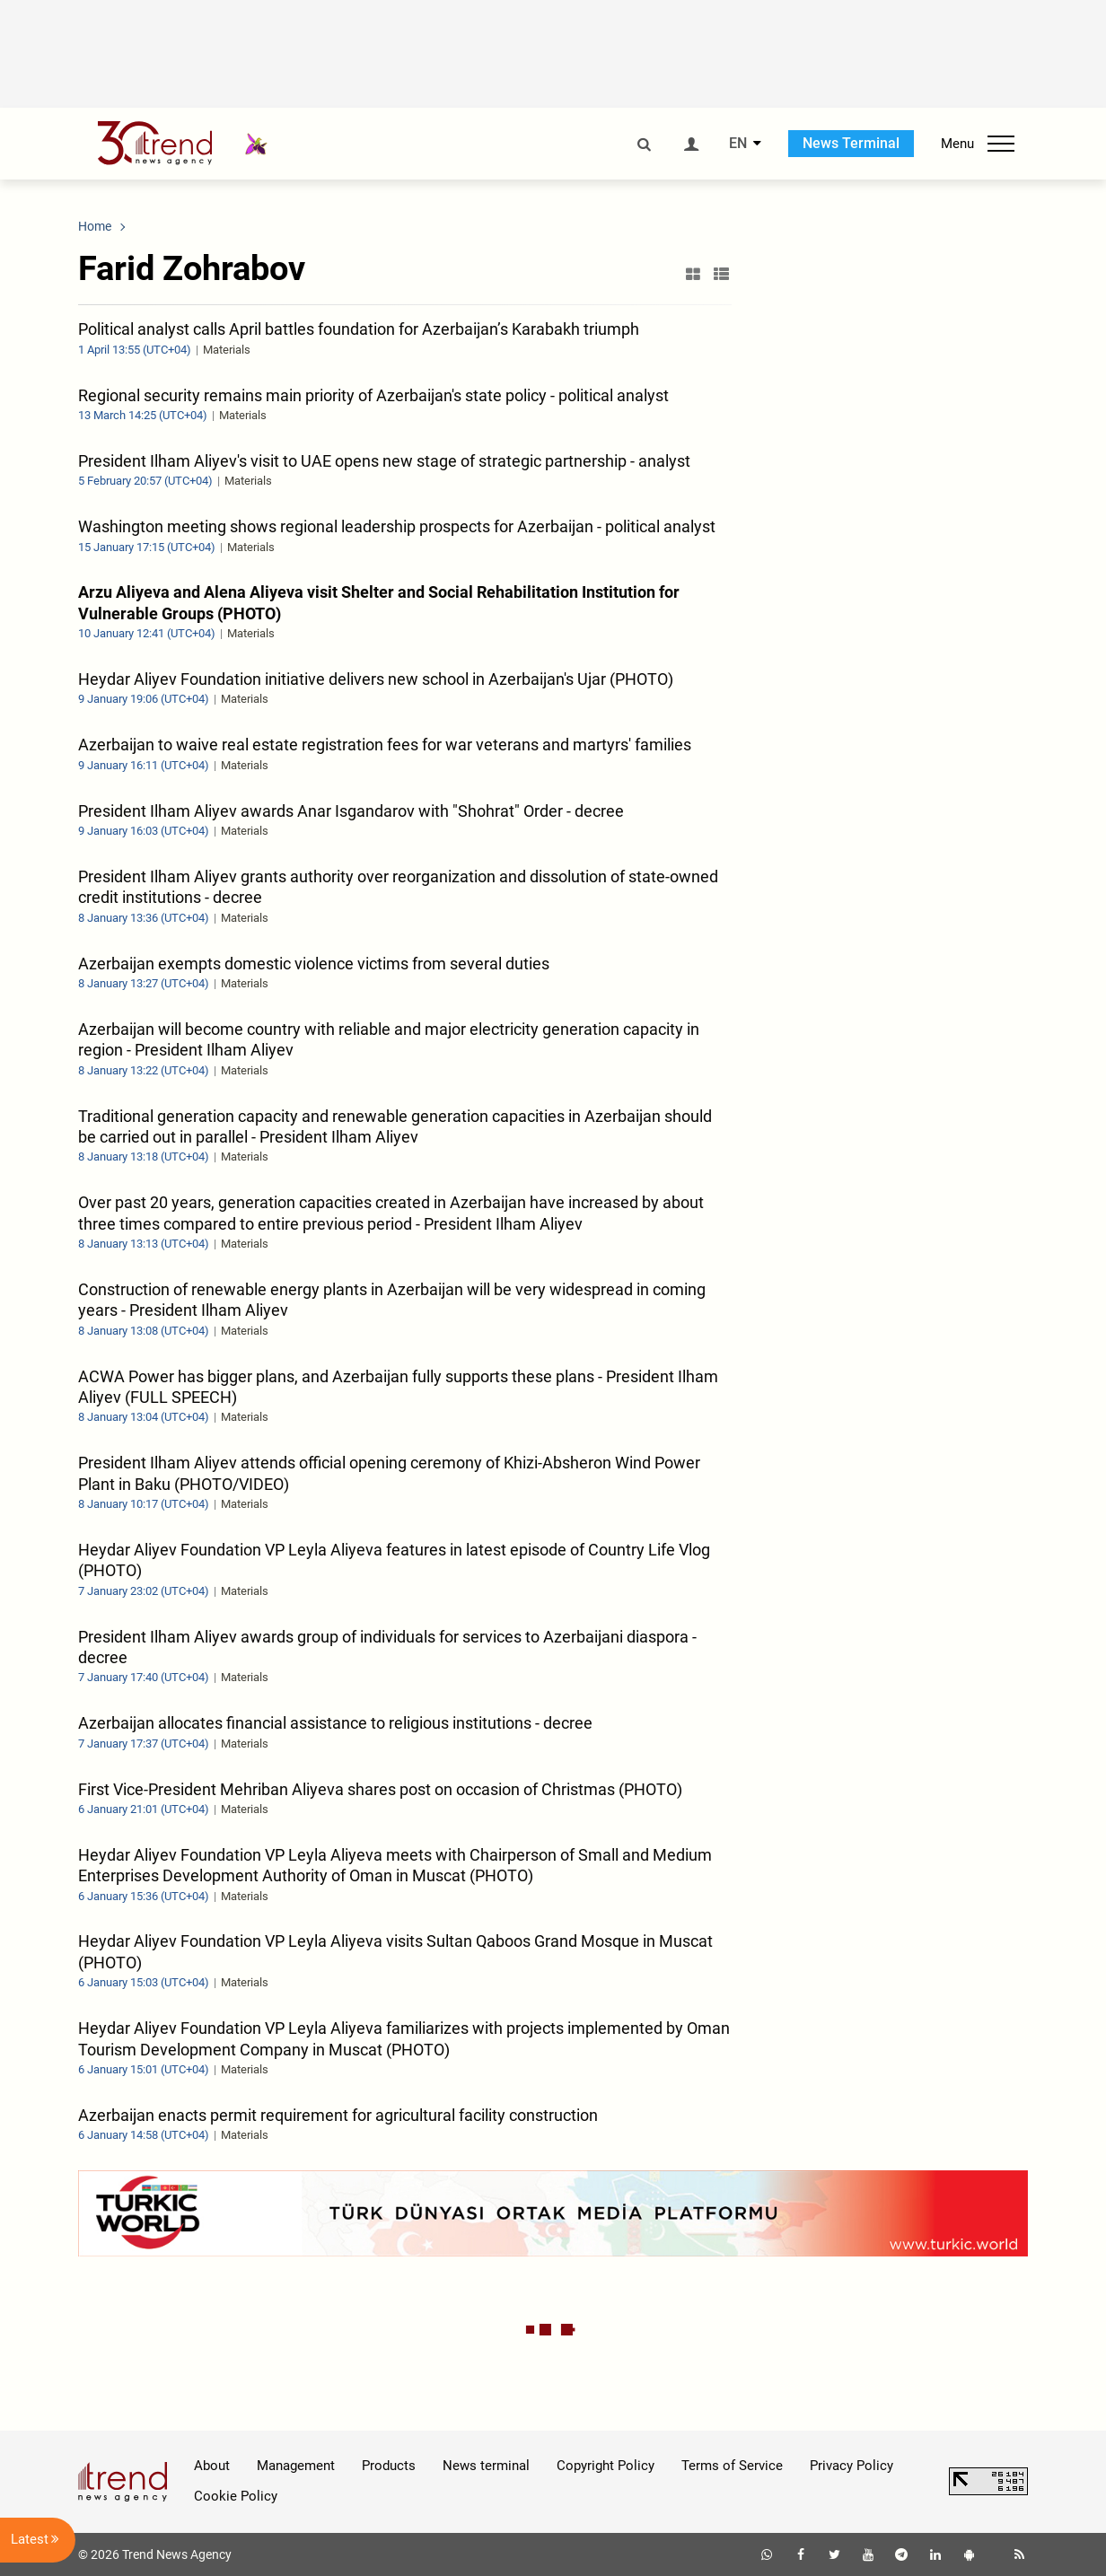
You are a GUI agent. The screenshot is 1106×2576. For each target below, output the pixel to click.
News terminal (486, 2466)
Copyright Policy (605, 2466)
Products (389, 2466)
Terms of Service (732, 2466)
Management (296, 2466)
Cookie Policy (235, 2496)
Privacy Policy (851, 2466)
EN (738, 143)
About (212, 2466)
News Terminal (851, 143)
